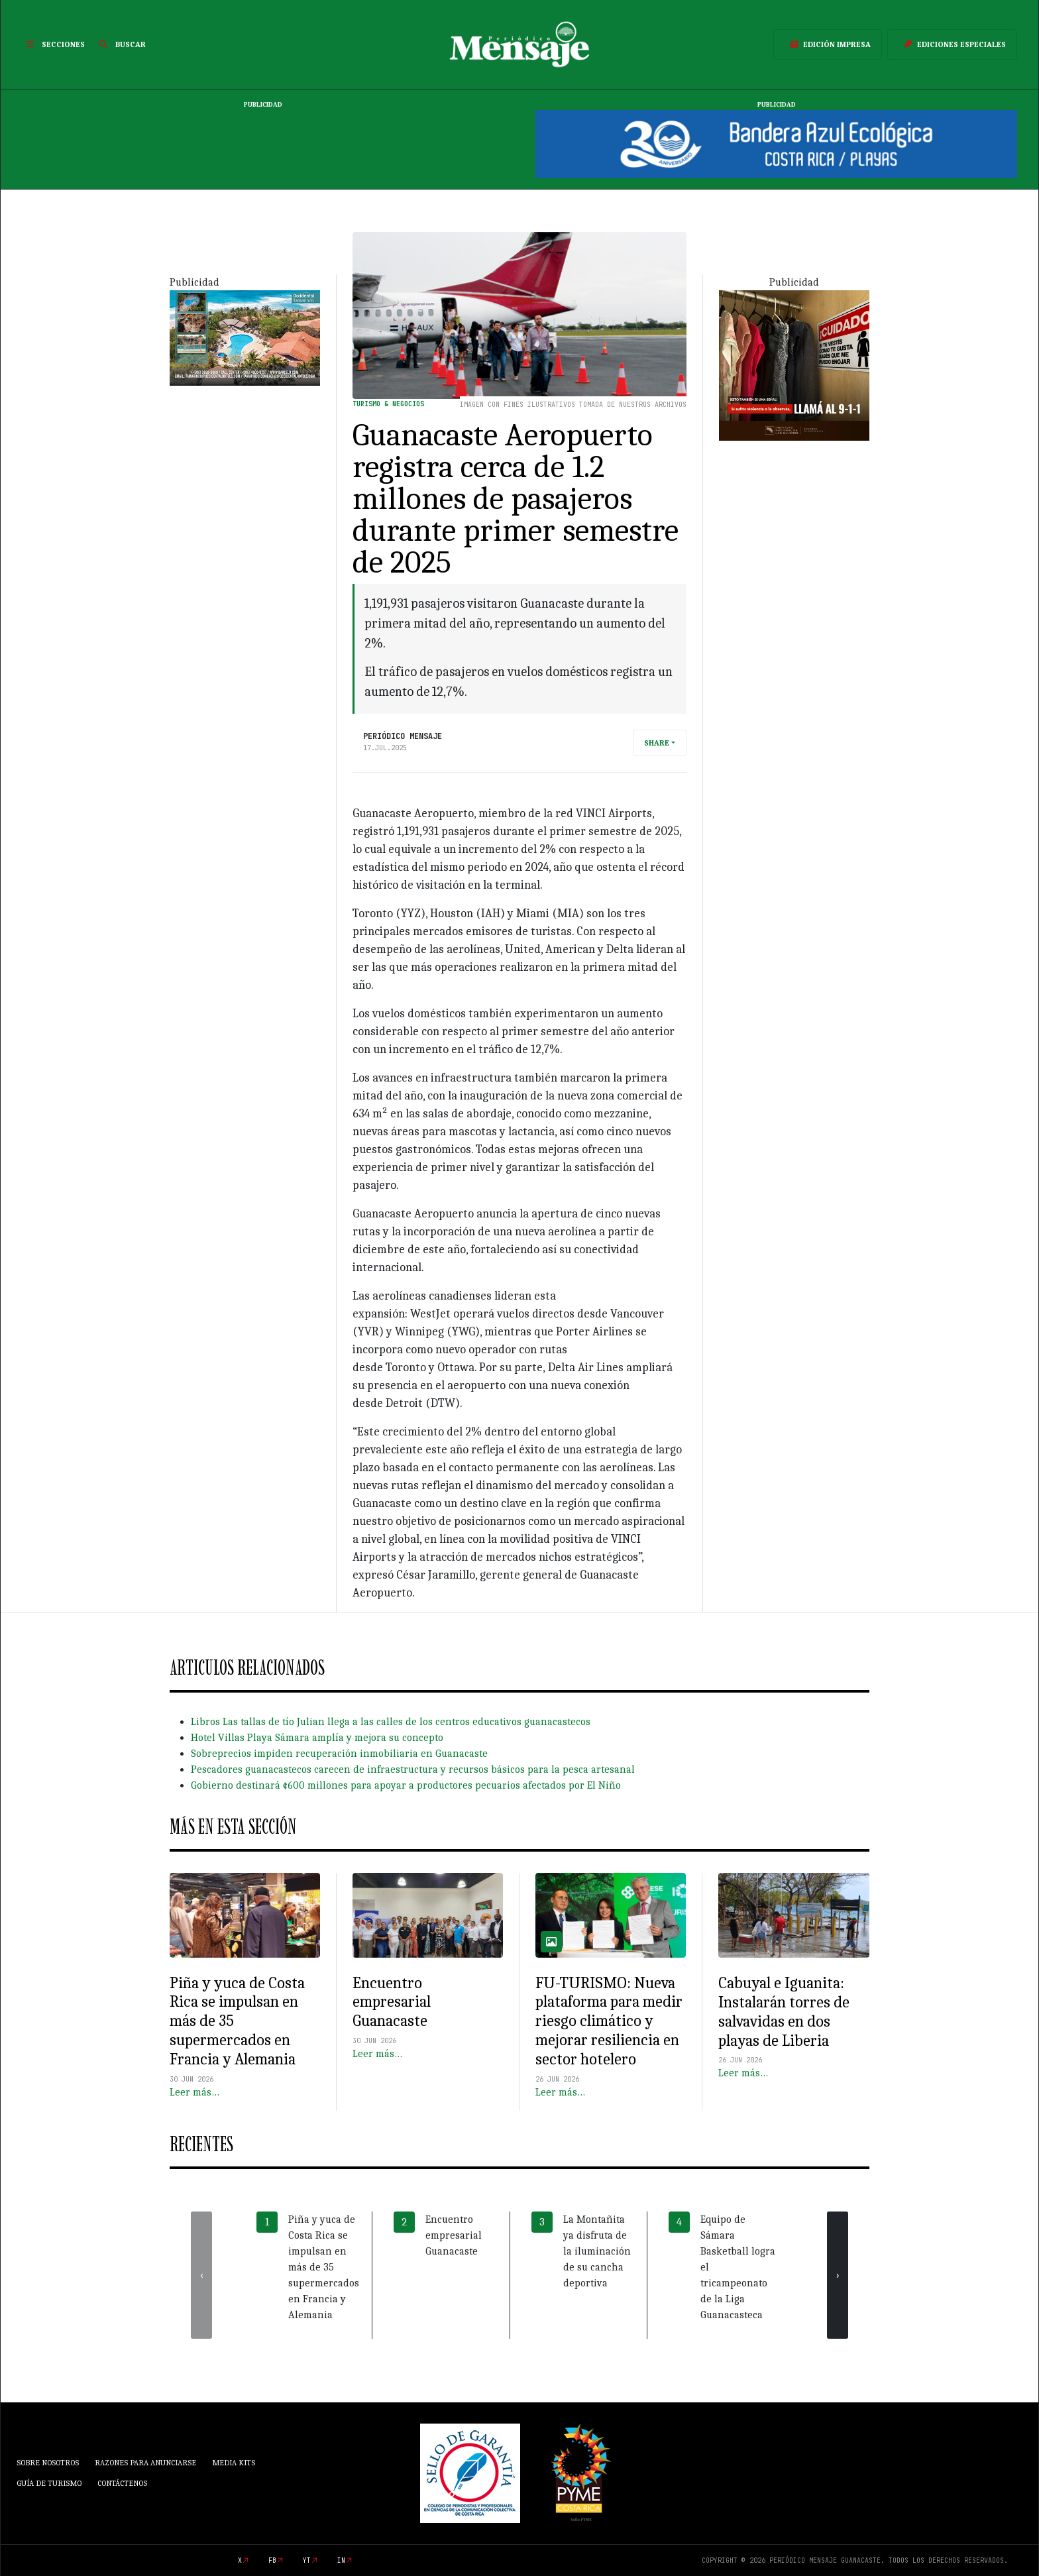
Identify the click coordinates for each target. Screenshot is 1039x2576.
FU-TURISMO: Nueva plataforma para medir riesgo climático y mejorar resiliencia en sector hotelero (609, 2021)
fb (272, 2560)
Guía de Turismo (49, 2483)
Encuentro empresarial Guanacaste (392, 2002)
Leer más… (194, 2092)
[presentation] (201, 2275)
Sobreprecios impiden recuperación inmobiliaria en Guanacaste (339, 1754)
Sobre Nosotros (48, 2462)
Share (656, 743)
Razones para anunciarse (145, 2462)
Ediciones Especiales (952, 44)
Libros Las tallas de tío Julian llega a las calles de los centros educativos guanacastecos (390, 1722)
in (341, 2560)
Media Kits (233, 2462)
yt (307, 2560)
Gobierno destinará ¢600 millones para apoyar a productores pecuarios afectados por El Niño (406, 1785)
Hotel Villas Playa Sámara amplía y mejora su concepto (317, 1738)
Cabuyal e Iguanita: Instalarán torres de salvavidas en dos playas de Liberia (783, 2011)
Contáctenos (122, 2483)
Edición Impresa (828, 44)
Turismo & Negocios (388, 404)
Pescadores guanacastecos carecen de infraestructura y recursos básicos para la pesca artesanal (413, 1769)
